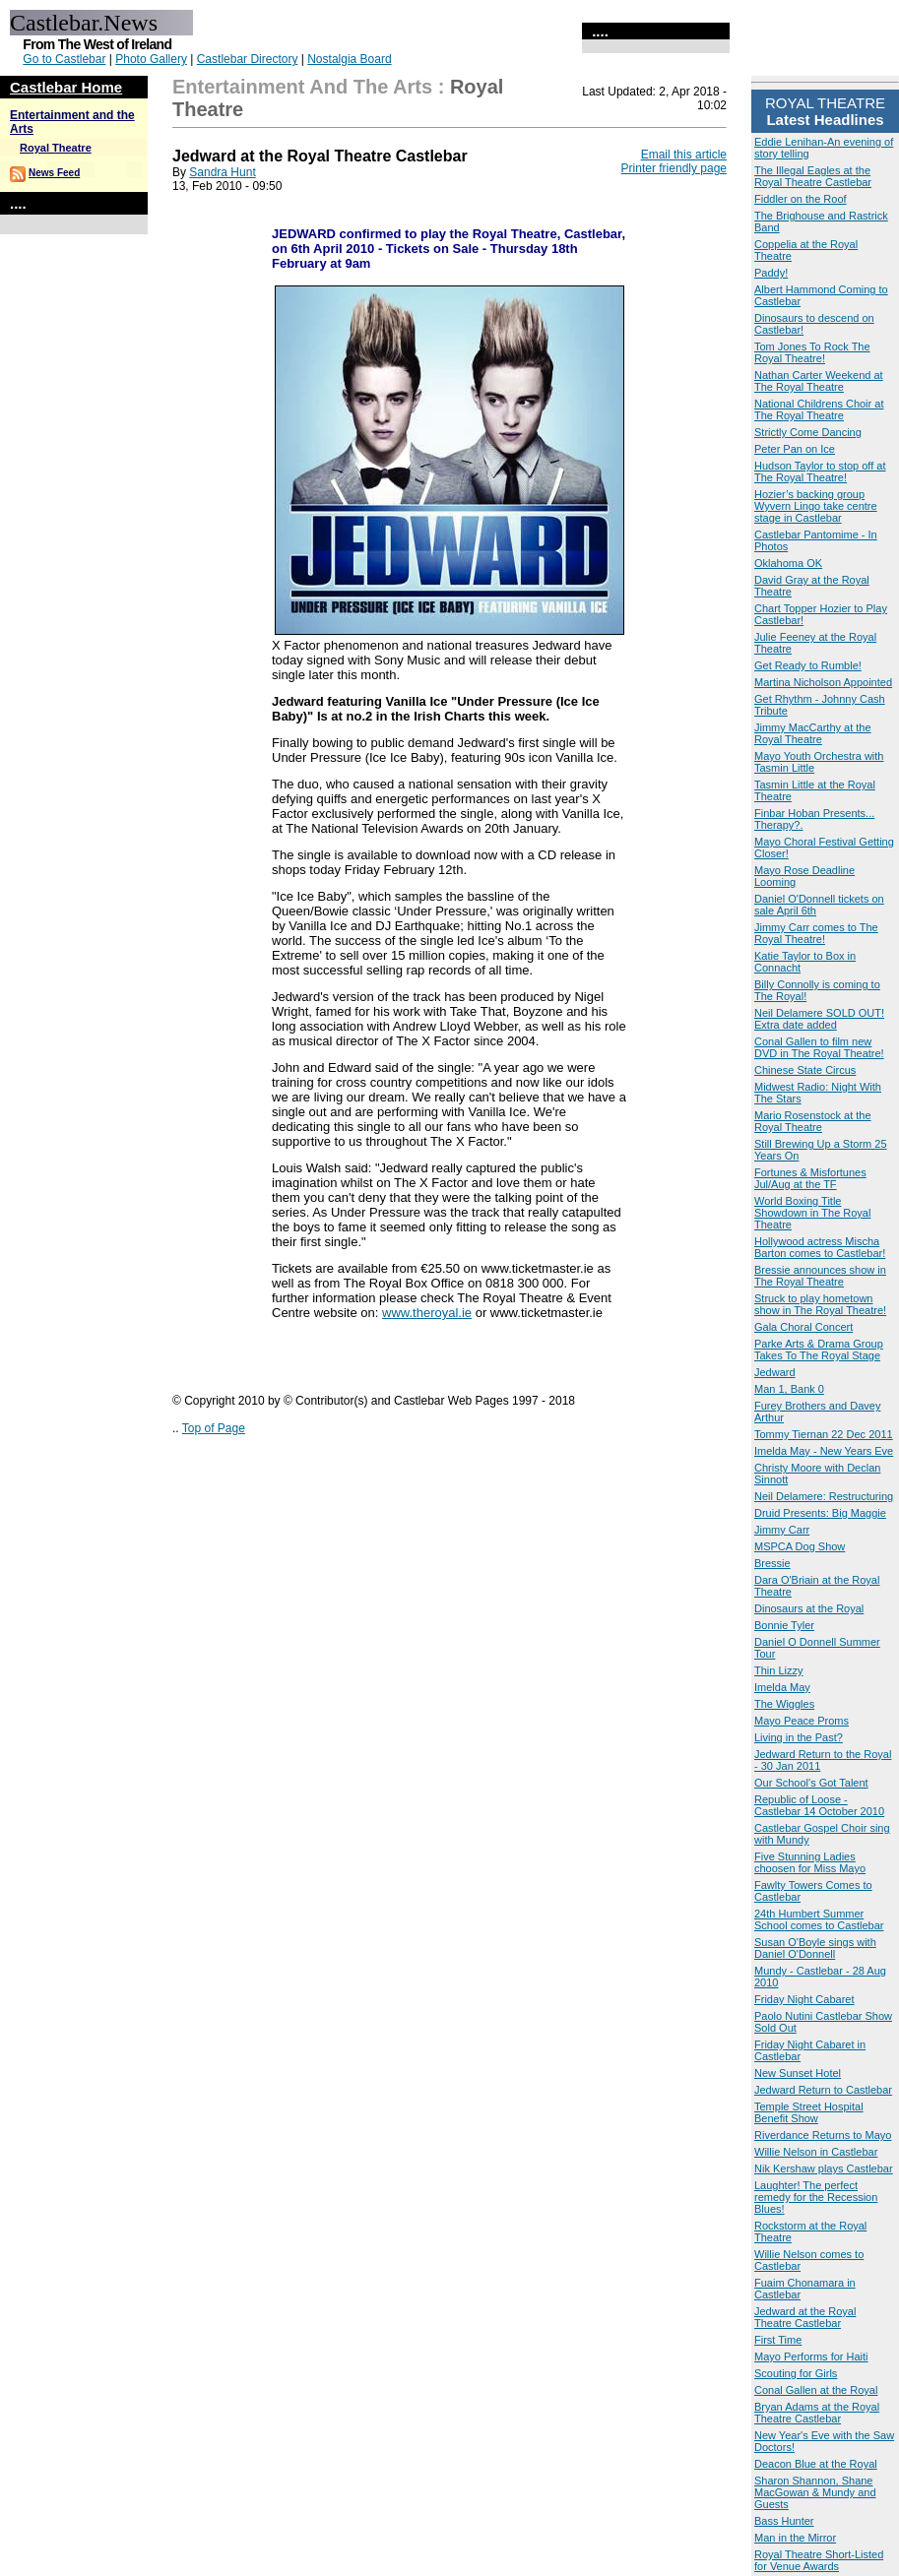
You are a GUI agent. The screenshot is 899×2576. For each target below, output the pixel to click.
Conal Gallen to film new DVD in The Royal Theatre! (819, 1047)
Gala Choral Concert (803, 1327)
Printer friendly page (674, 168)
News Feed (54, 172)
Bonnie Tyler (784, 1625)
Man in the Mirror (795, 2538)
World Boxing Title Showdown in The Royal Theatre (812, 1212)
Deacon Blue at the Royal (815, 2464)
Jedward (775, 1372)
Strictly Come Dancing (808, 432)
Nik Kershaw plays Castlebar (823, 2168)
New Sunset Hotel (797, 2073)
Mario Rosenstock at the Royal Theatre (812, 1121)
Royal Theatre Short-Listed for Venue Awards (818, 2560)
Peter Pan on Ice (794, 449)
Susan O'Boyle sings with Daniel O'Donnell (815, 1948)
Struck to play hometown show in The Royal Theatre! (820, 1304)
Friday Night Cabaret (804, 1999)
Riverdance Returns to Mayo (822, 2135)
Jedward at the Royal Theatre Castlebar (805, 2317)
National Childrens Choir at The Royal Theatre (818, 409)
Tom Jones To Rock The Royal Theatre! (812, 352)
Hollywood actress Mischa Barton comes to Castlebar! (819, 1247)
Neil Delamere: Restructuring (823, 1496)
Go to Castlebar (64, 59)
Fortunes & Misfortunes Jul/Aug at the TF (810, 1178)
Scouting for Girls (795, 2373)
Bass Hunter (784, 2521)
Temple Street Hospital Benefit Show (809, 2112)
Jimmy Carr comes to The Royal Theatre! (816, 933)
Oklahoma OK (788, 563)
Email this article (684, 154)
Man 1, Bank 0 (789, 1389)
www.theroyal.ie (427, 1312)
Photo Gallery (151, 59)
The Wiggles (784, 1704)
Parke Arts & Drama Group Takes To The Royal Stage (818, 1349)
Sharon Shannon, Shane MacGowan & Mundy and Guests (815, 2492)
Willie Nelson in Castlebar (815, 2152)
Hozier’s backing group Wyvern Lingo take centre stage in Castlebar (815, 506)
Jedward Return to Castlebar (823, 2090)
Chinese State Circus (805, 1070)
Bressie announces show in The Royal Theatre (820, 1276)
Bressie (772, 1563)
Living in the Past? (798, 1737)
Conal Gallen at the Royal (815, 2390)
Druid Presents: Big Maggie (820, 1513)
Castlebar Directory (247, 59)
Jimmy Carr (781, 1530)
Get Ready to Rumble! (808, 665)
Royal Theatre (56, 148)
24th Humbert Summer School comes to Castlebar (818, 1919)
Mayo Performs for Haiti (811, 2356)
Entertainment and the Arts (302, 86)
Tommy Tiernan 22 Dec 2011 (823, 1434)
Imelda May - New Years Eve (823, 1451)
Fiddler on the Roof (800, 199)
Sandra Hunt (222, 172)
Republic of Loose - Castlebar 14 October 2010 (819, 1805)
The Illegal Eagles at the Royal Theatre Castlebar (812, 176)
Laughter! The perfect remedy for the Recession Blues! (815, 2197)
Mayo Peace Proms (801, 1721)
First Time (778, 2340)
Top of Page (213, 1428)
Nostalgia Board (349, 59)
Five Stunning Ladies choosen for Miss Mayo (810, 1862)
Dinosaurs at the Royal (809, 1608)
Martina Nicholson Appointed (823, 682)
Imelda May (782, 1687)
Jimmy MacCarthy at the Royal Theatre (812, 733)
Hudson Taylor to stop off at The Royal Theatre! (820, 471)
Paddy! (771, 273)
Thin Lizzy (778, 1670)
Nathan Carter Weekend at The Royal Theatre (818, 381)
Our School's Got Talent (811, 1783)
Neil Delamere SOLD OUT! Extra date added (819, 1019)
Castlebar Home (66, 87)
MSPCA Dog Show (799, 1546)
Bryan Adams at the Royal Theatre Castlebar (816, 2412)
